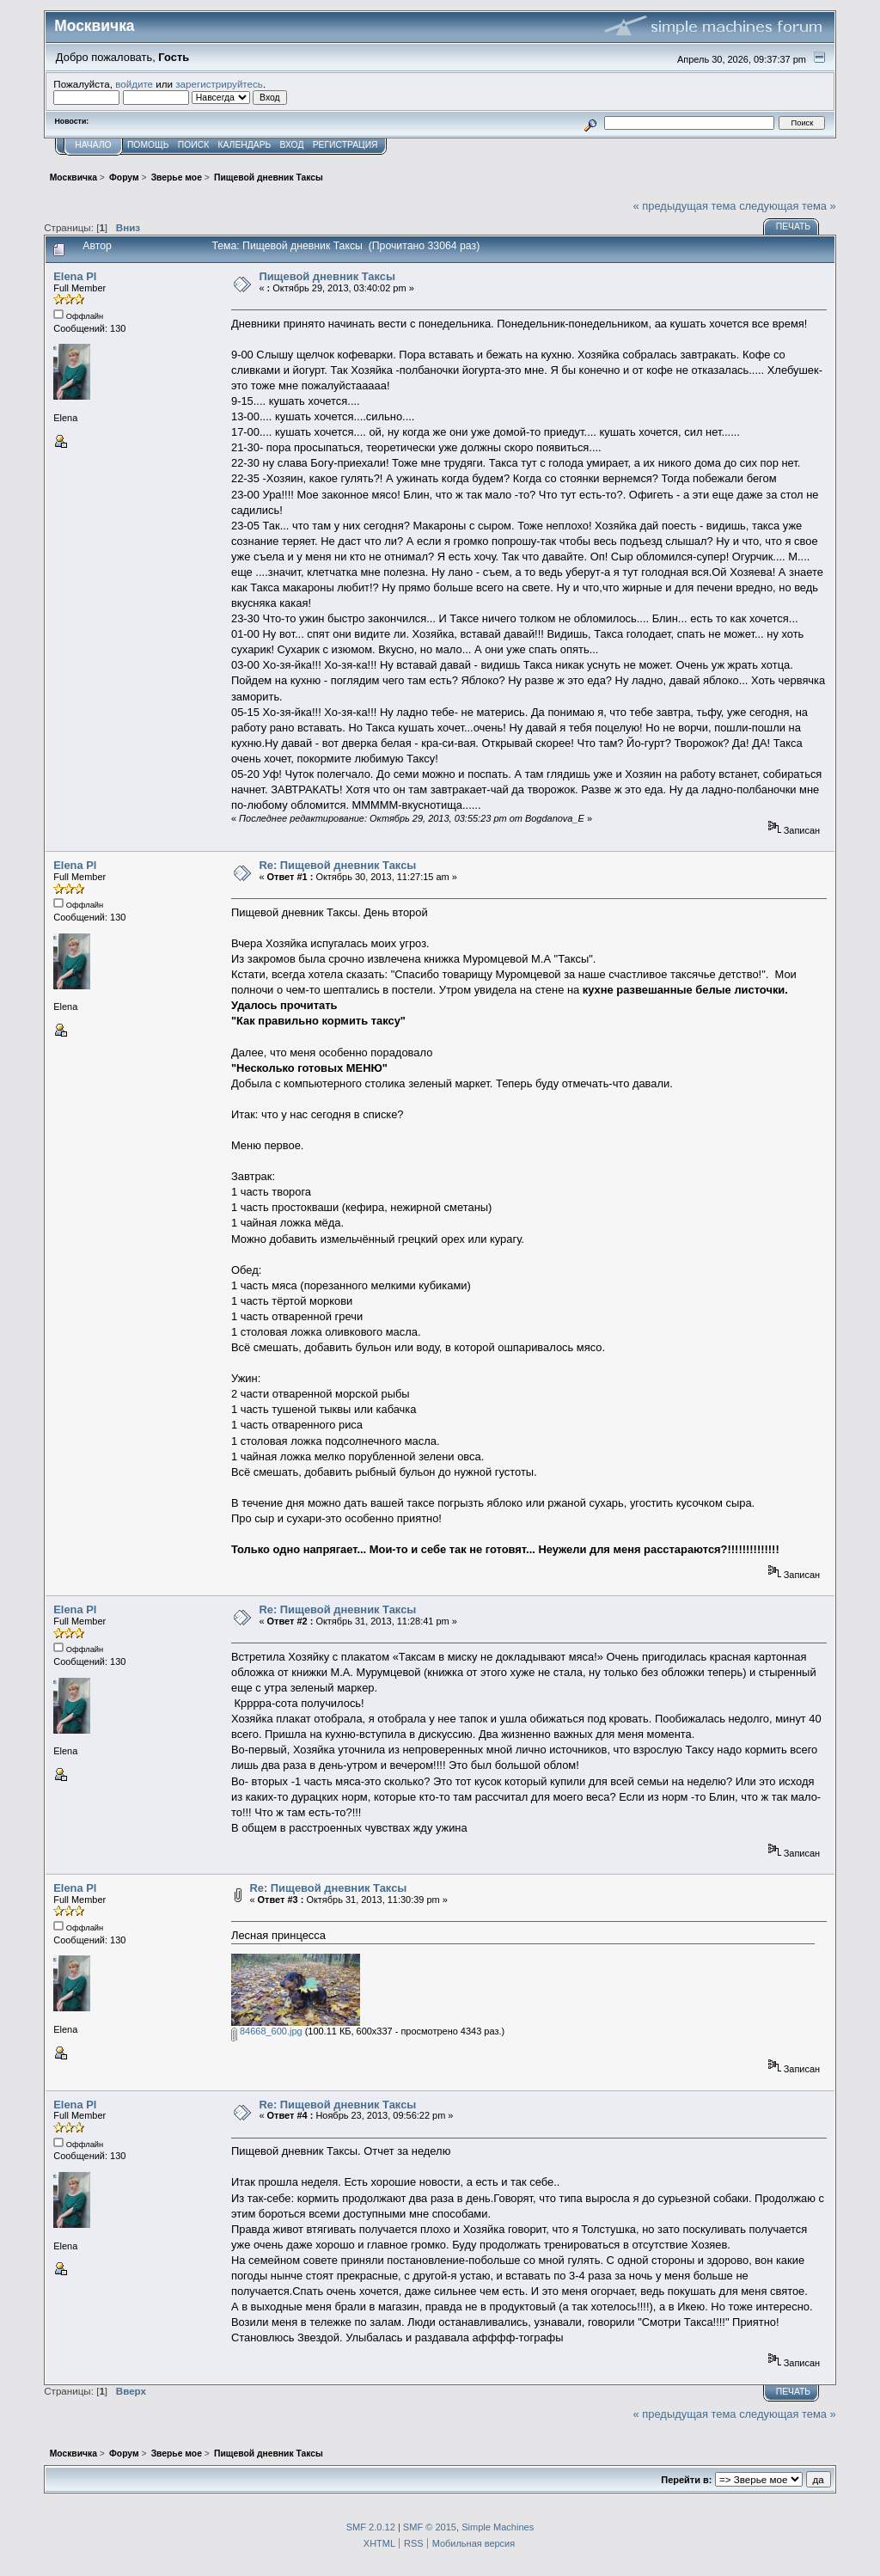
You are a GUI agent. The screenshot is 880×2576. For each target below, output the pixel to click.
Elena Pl (74, 276)
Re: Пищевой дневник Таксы (337, 865)
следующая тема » (787, 205)
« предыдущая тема (684, 205)
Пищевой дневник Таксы (327, 276)
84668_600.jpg (266, 2031)
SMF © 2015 (429, 2527)
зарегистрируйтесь (219, 83)
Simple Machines (497, 2527)
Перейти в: (686, 2480)
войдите (134, 83)
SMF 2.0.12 (370, 2527)
